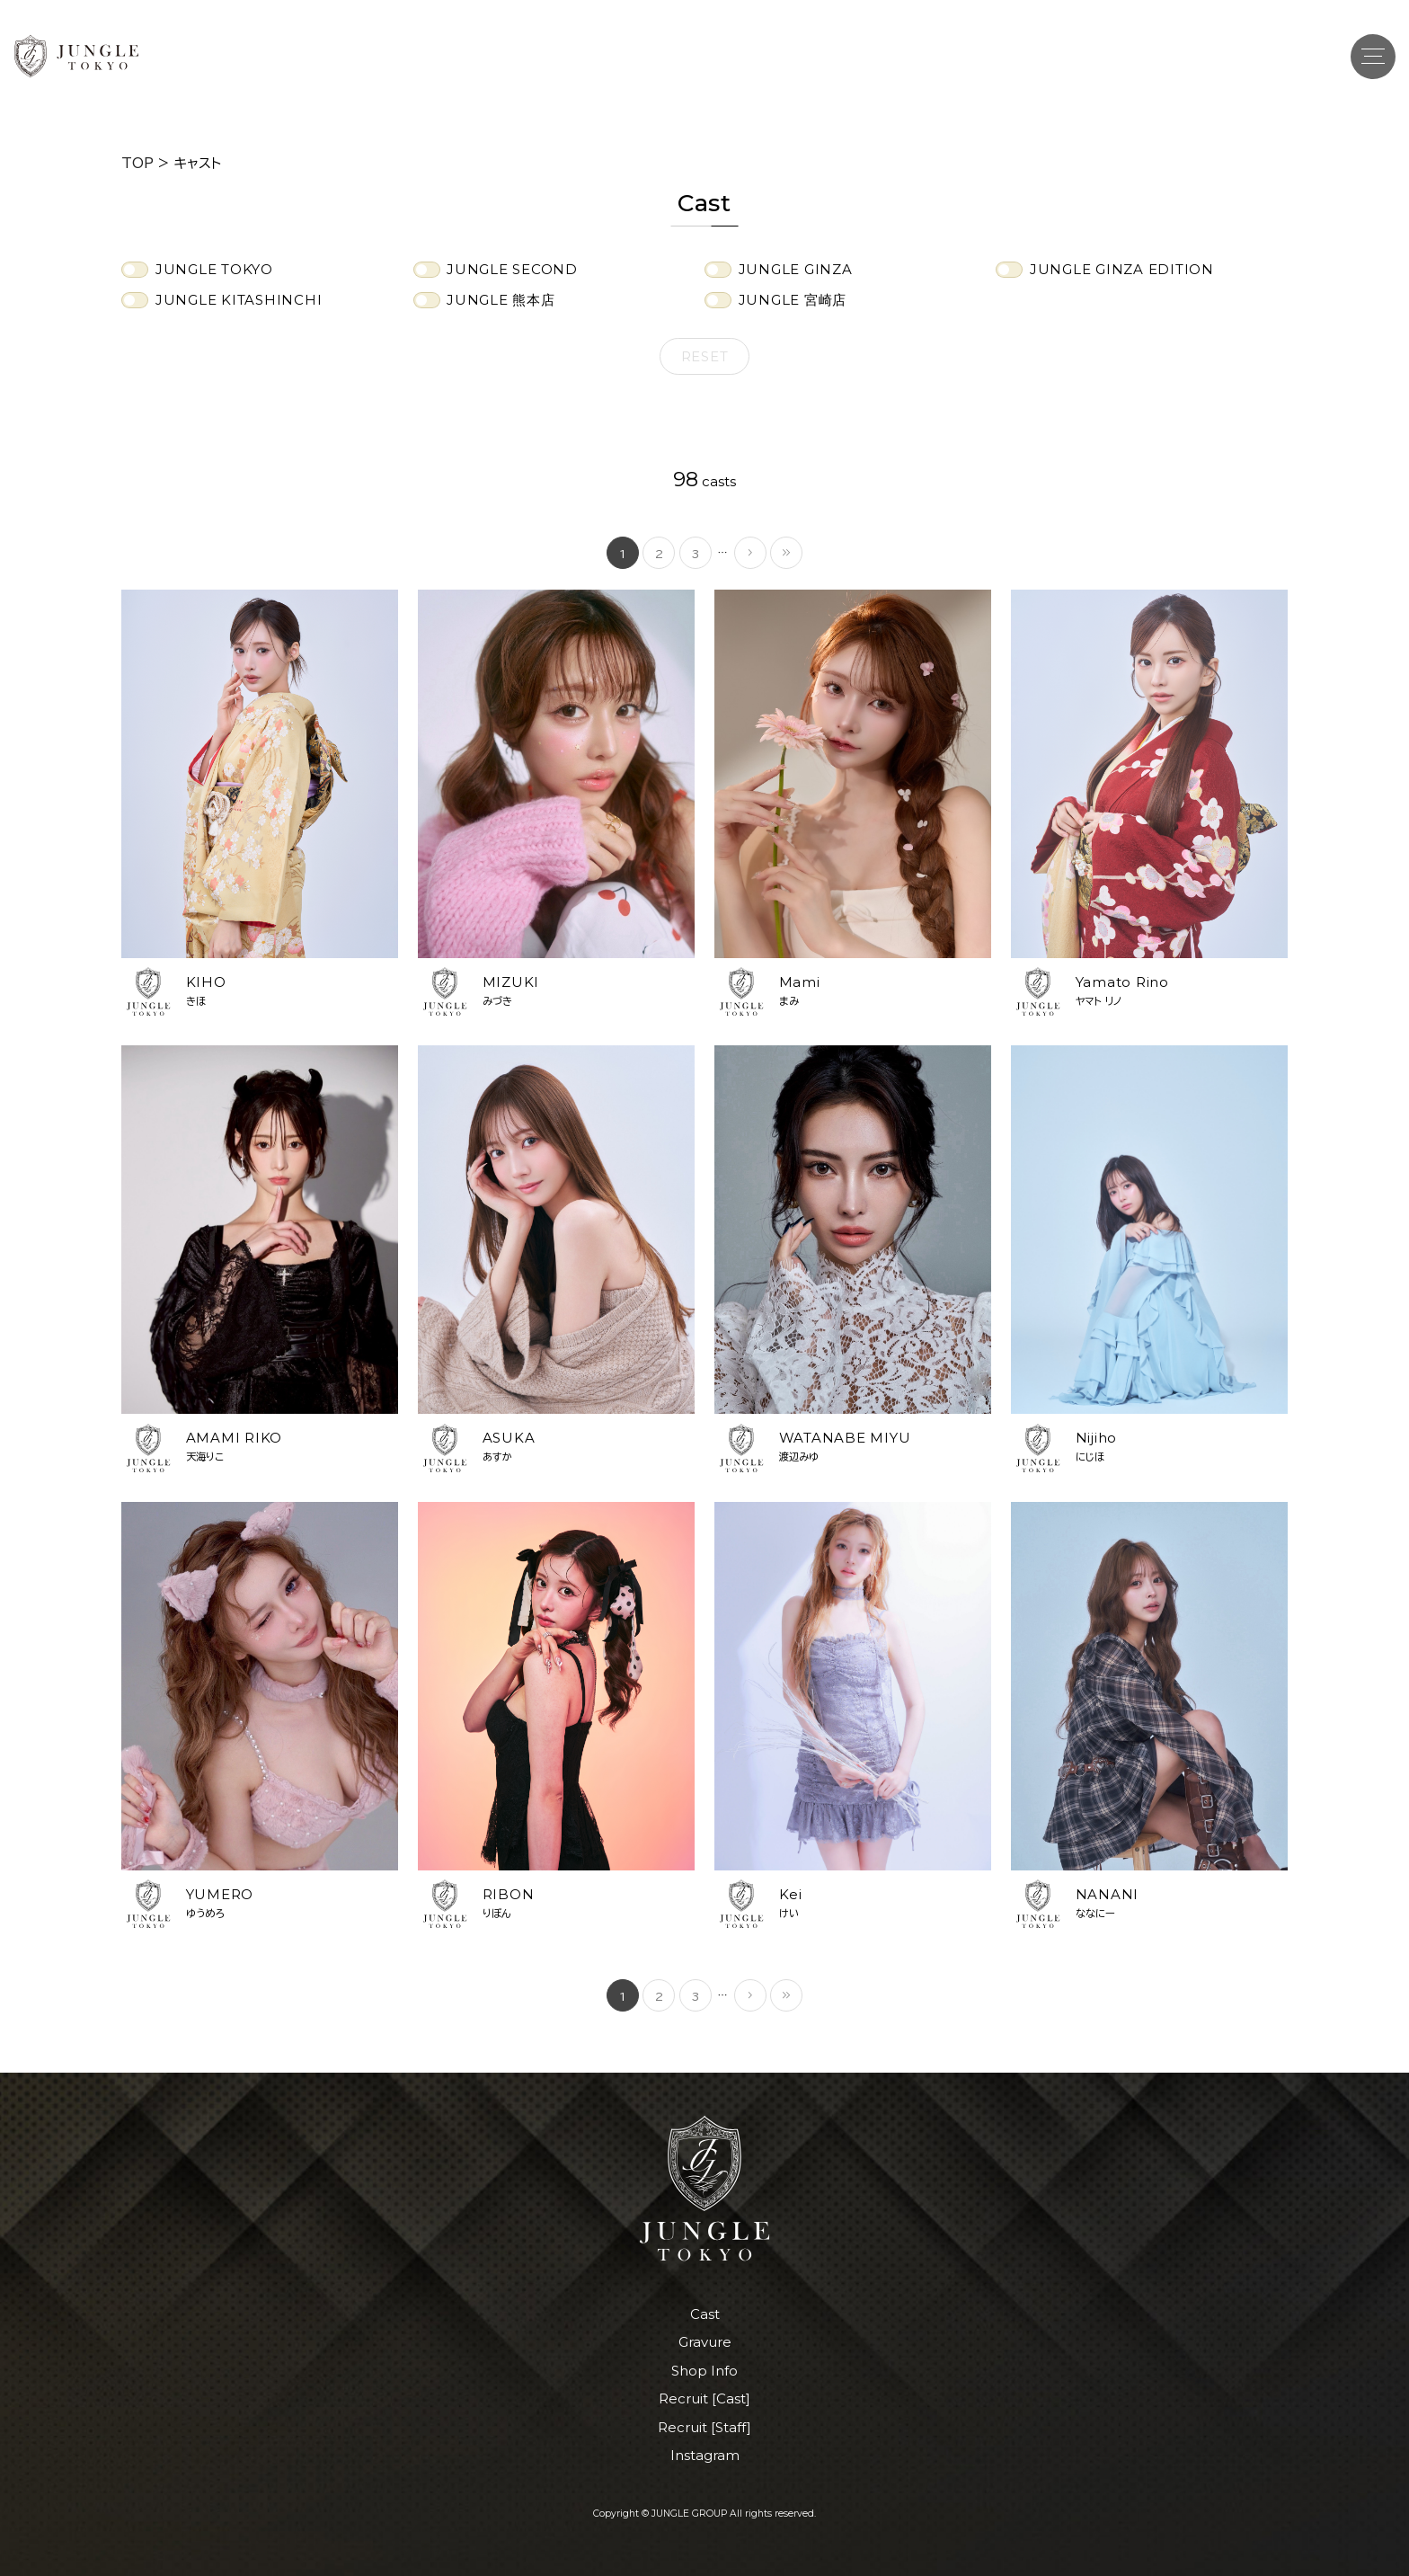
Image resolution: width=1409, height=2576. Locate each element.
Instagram (705, 2455)
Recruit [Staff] (704, 2427)
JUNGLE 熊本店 (501, 299)
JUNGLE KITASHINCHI (239, 299)
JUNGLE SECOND (512, 269)
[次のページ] (750, 553)
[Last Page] (786, 553)
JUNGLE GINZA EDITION (1122, 269)
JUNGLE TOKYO (214, 269)
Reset (705, 356)
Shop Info (704, 2370)
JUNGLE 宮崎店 (793, 299)
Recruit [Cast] (704, 2398)
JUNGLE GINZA (796, 269)
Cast (705, 2314)
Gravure (704, 2341)
